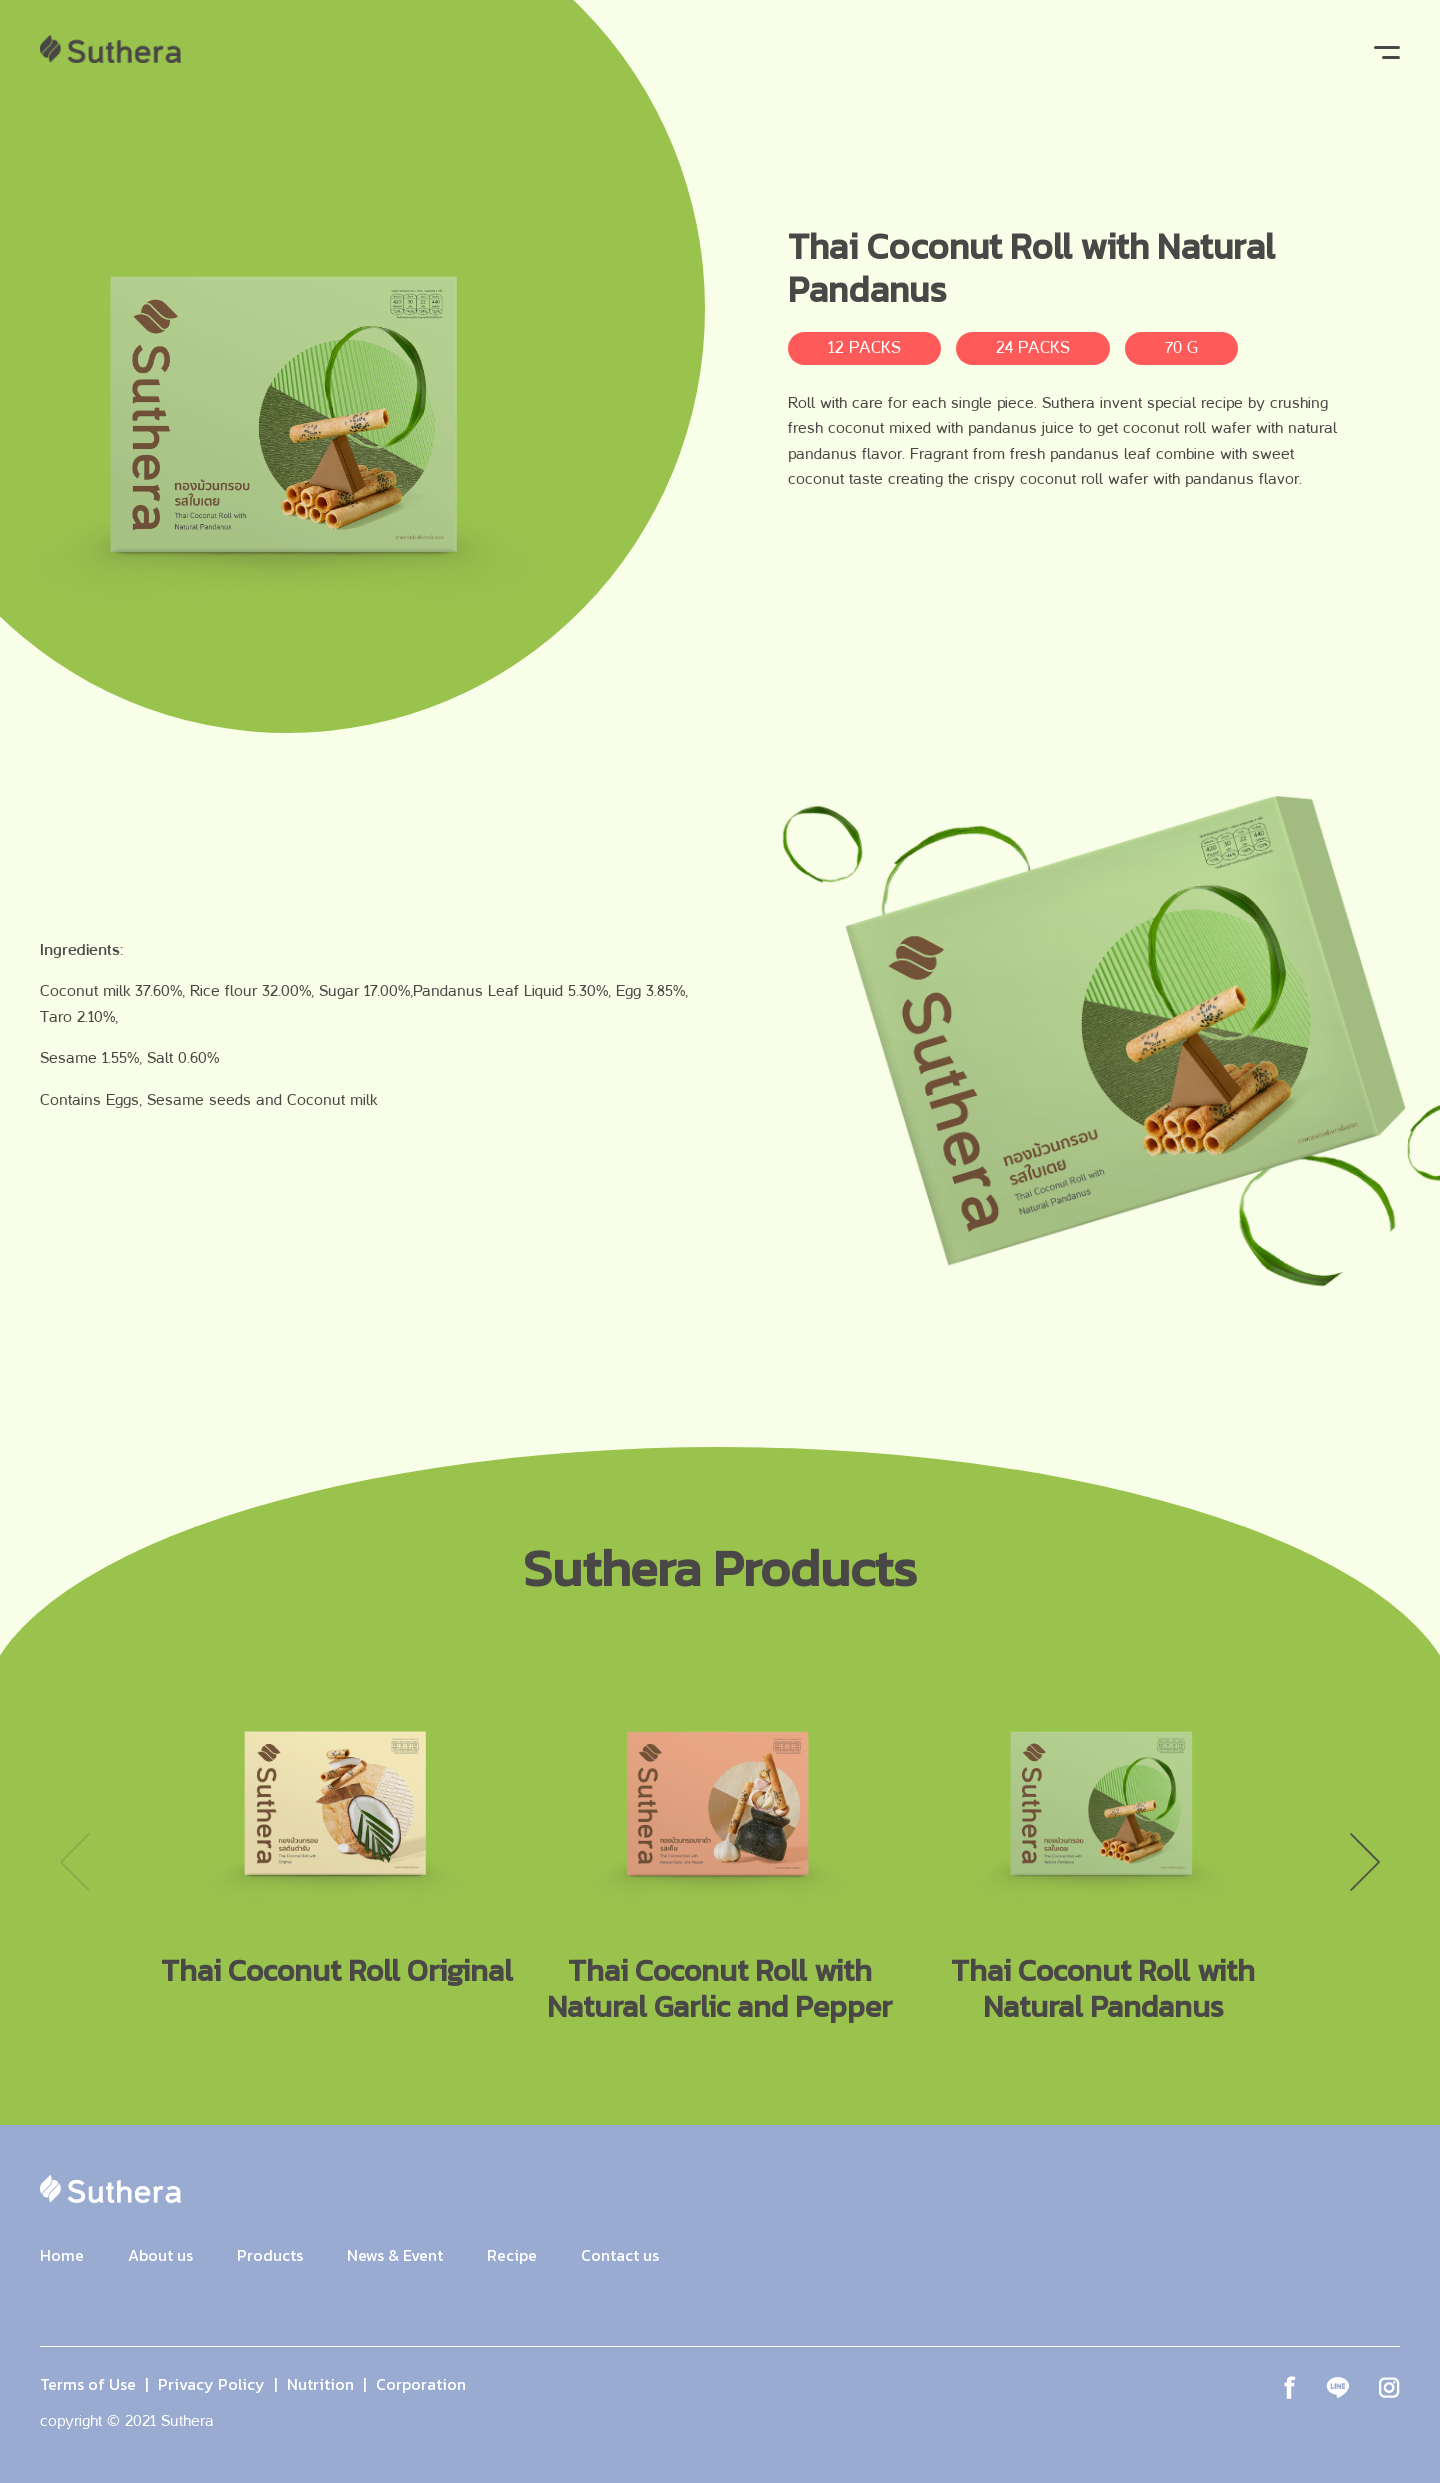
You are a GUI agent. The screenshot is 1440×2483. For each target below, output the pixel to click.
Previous (75, 1862)
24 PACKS (1033, 347)
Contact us (620, 2255)
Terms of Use (88, 2384)
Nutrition (320, 2384)
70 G (1181, 347)
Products (270, 2255)
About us (160, 2255)
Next (1365, 1862)
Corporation (421, 2384)
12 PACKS (864, 347)
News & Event (395, 2255)
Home (62, 2255)
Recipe (512, 2255)
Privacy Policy (211, 2384)
